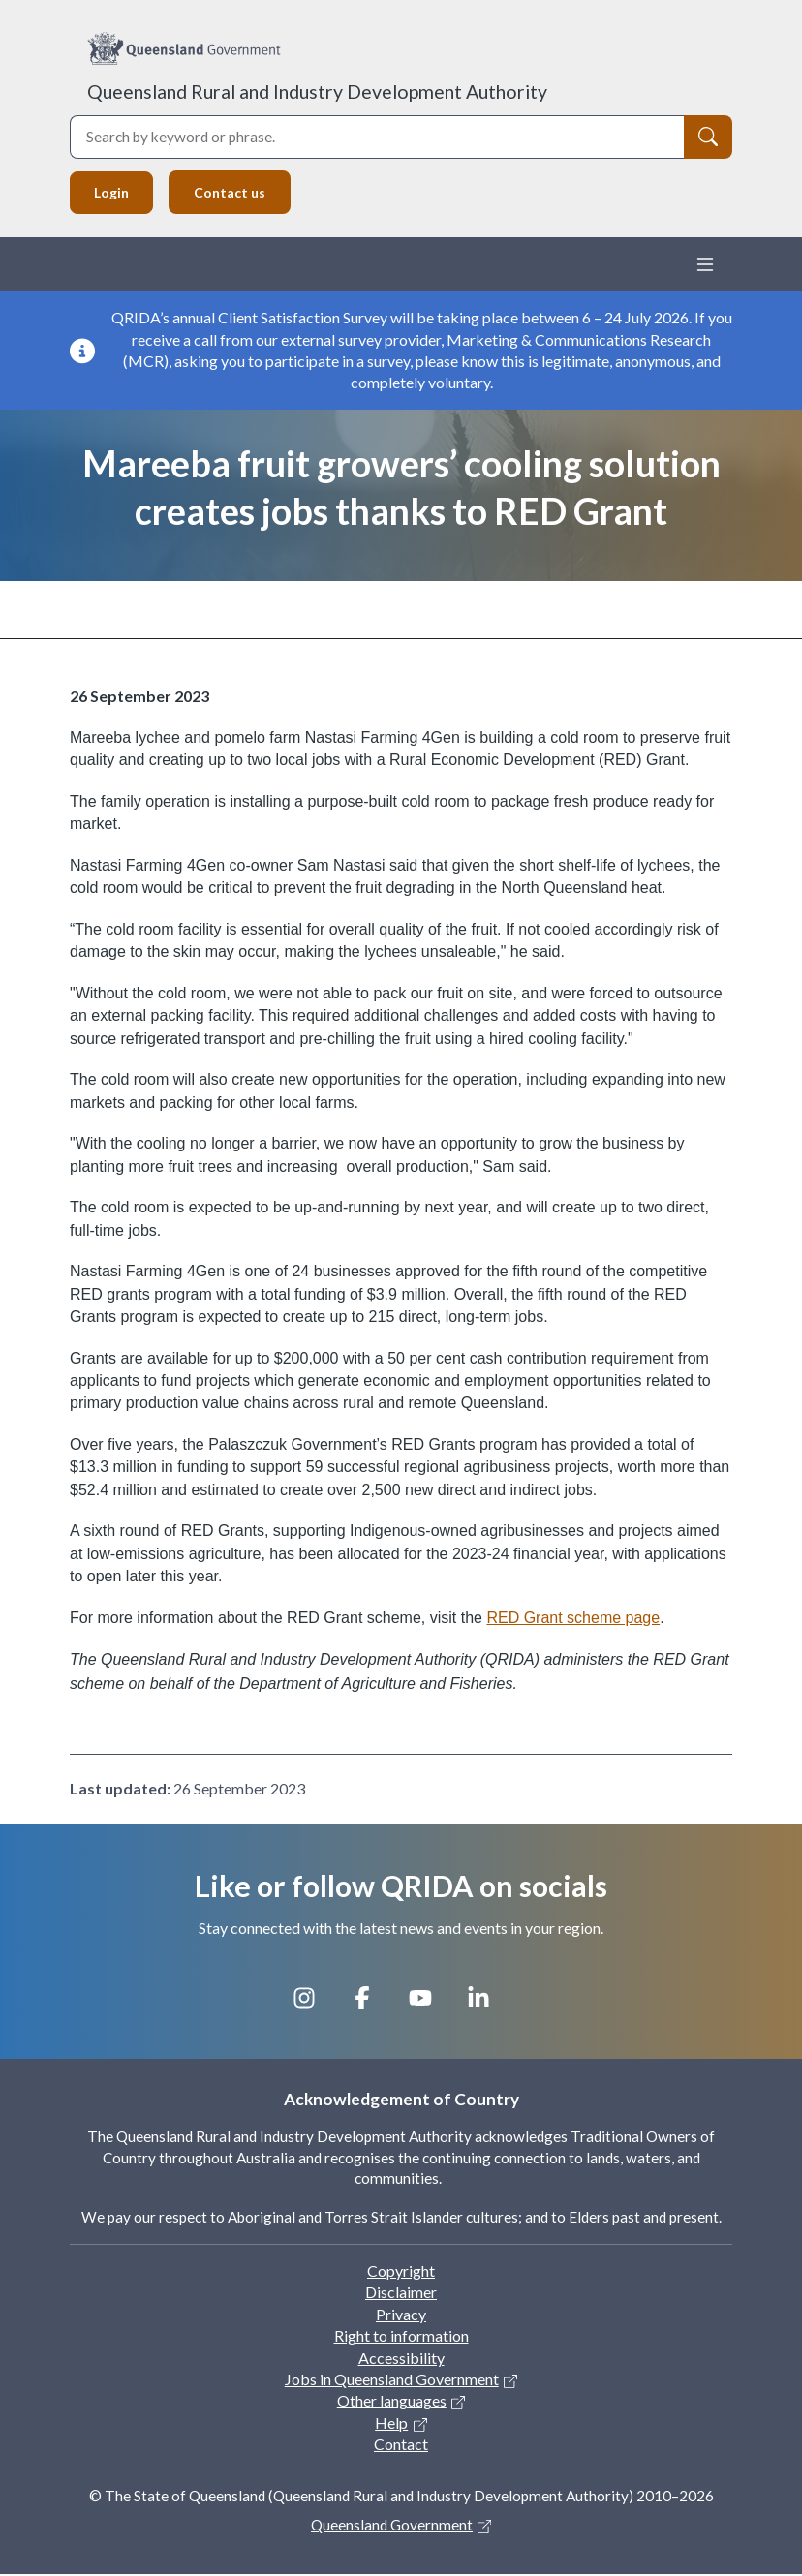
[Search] (708, 137)
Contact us (235, 192)
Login (113, 192)
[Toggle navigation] (705, 266)
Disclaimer (401, 2294)
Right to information (401, 2337)
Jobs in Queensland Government (392, 2381)
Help (391, 2423)
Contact (401, 2446)
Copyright (401, 2272)
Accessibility (401, 2358)
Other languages (392, 2402)
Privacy (401, 2315)
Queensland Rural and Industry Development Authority (317, 91)
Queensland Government (392, 2525)
